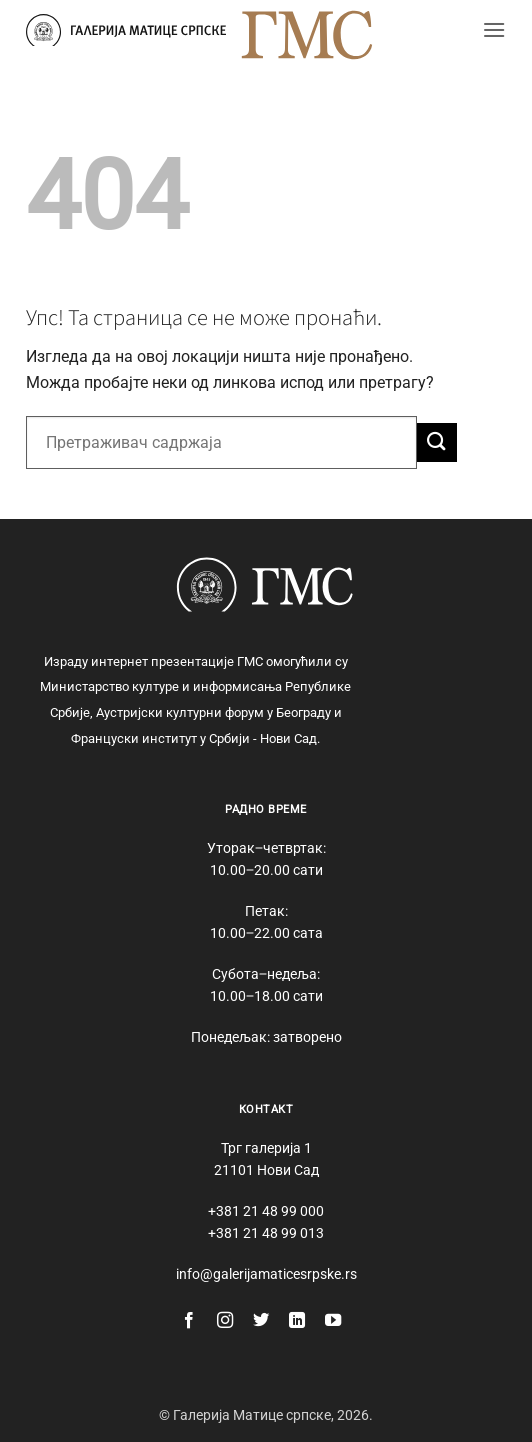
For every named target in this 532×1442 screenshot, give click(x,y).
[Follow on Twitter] (261, 1321)
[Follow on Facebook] (189, 1321)
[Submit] (437, 442)
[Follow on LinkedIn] (297, 1321)
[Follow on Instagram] (225, 1321)
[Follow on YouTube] (333, 1321)
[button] (494, 29)
